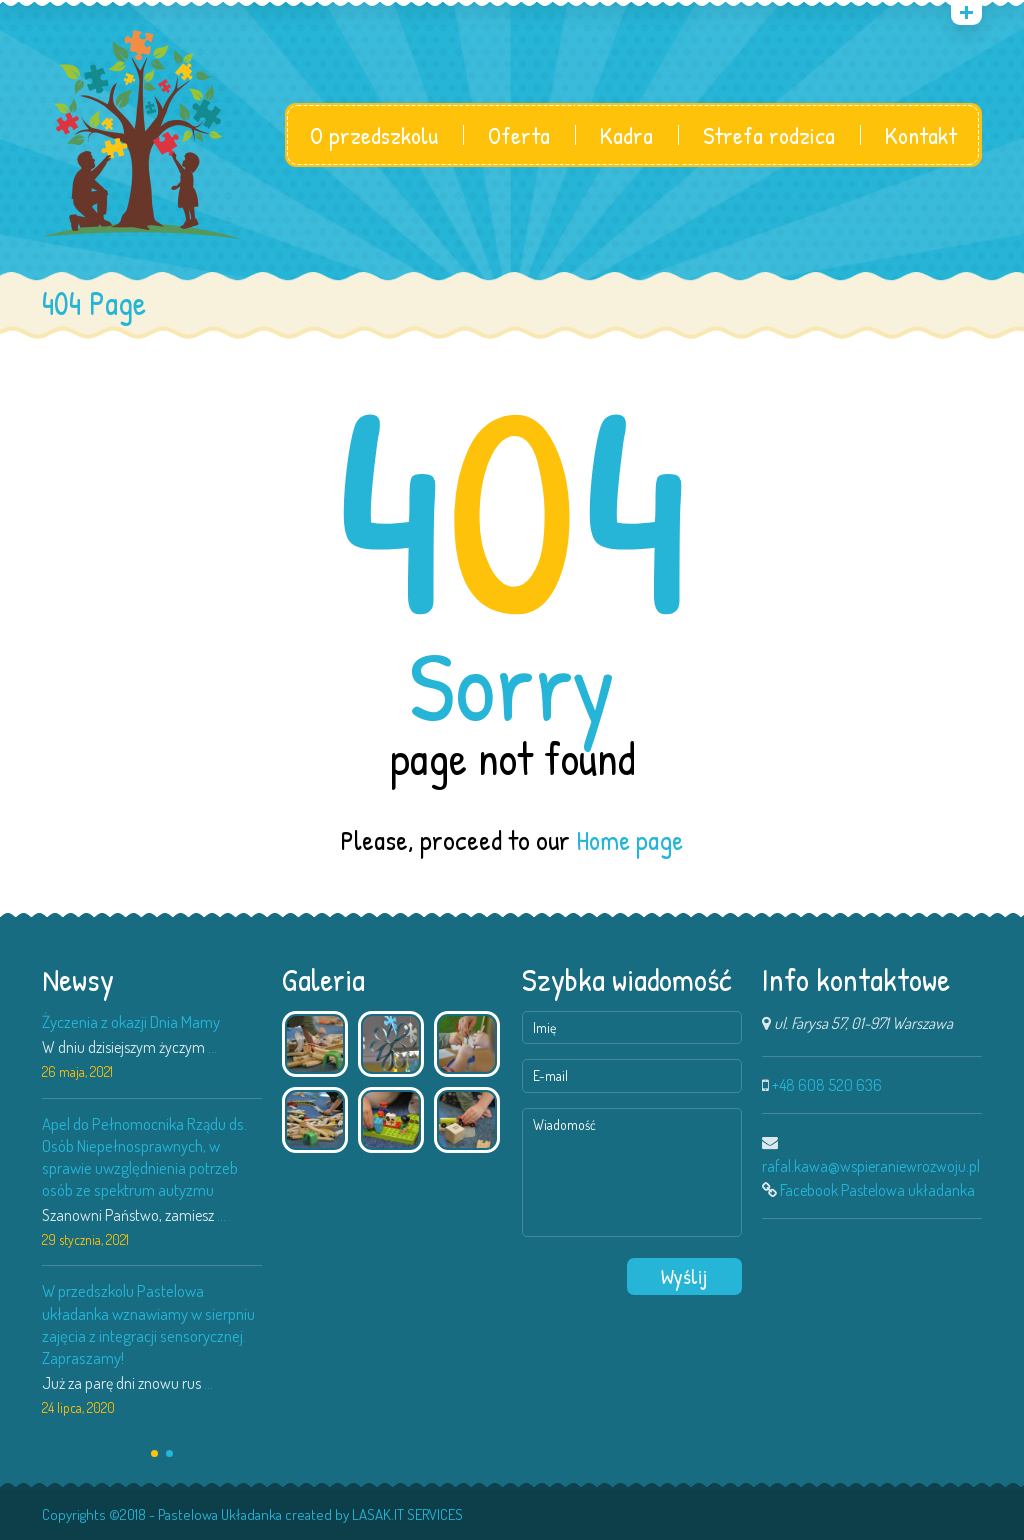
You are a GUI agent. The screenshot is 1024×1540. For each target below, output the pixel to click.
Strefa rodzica (769, 135)
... (212, 1047)
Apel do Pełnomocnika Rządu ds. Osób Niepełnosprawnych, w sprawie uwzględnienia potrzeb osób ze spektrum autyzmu (144, 1155)
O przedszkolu (374, 135)
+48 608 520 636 (827, 1085)
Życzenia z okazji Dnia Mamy (131, 1021)
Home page (630, 840)
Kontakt (921, 135)
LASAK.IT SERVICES (407, 1514)
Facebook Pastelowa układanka (877, 1190)
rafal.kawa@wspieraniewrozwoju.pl (871, 1166)
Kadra (626, 135)
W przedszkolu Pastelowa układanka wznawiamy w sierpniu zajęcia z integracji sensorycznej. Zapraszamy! (148, 1323)
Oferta (519, 135)
